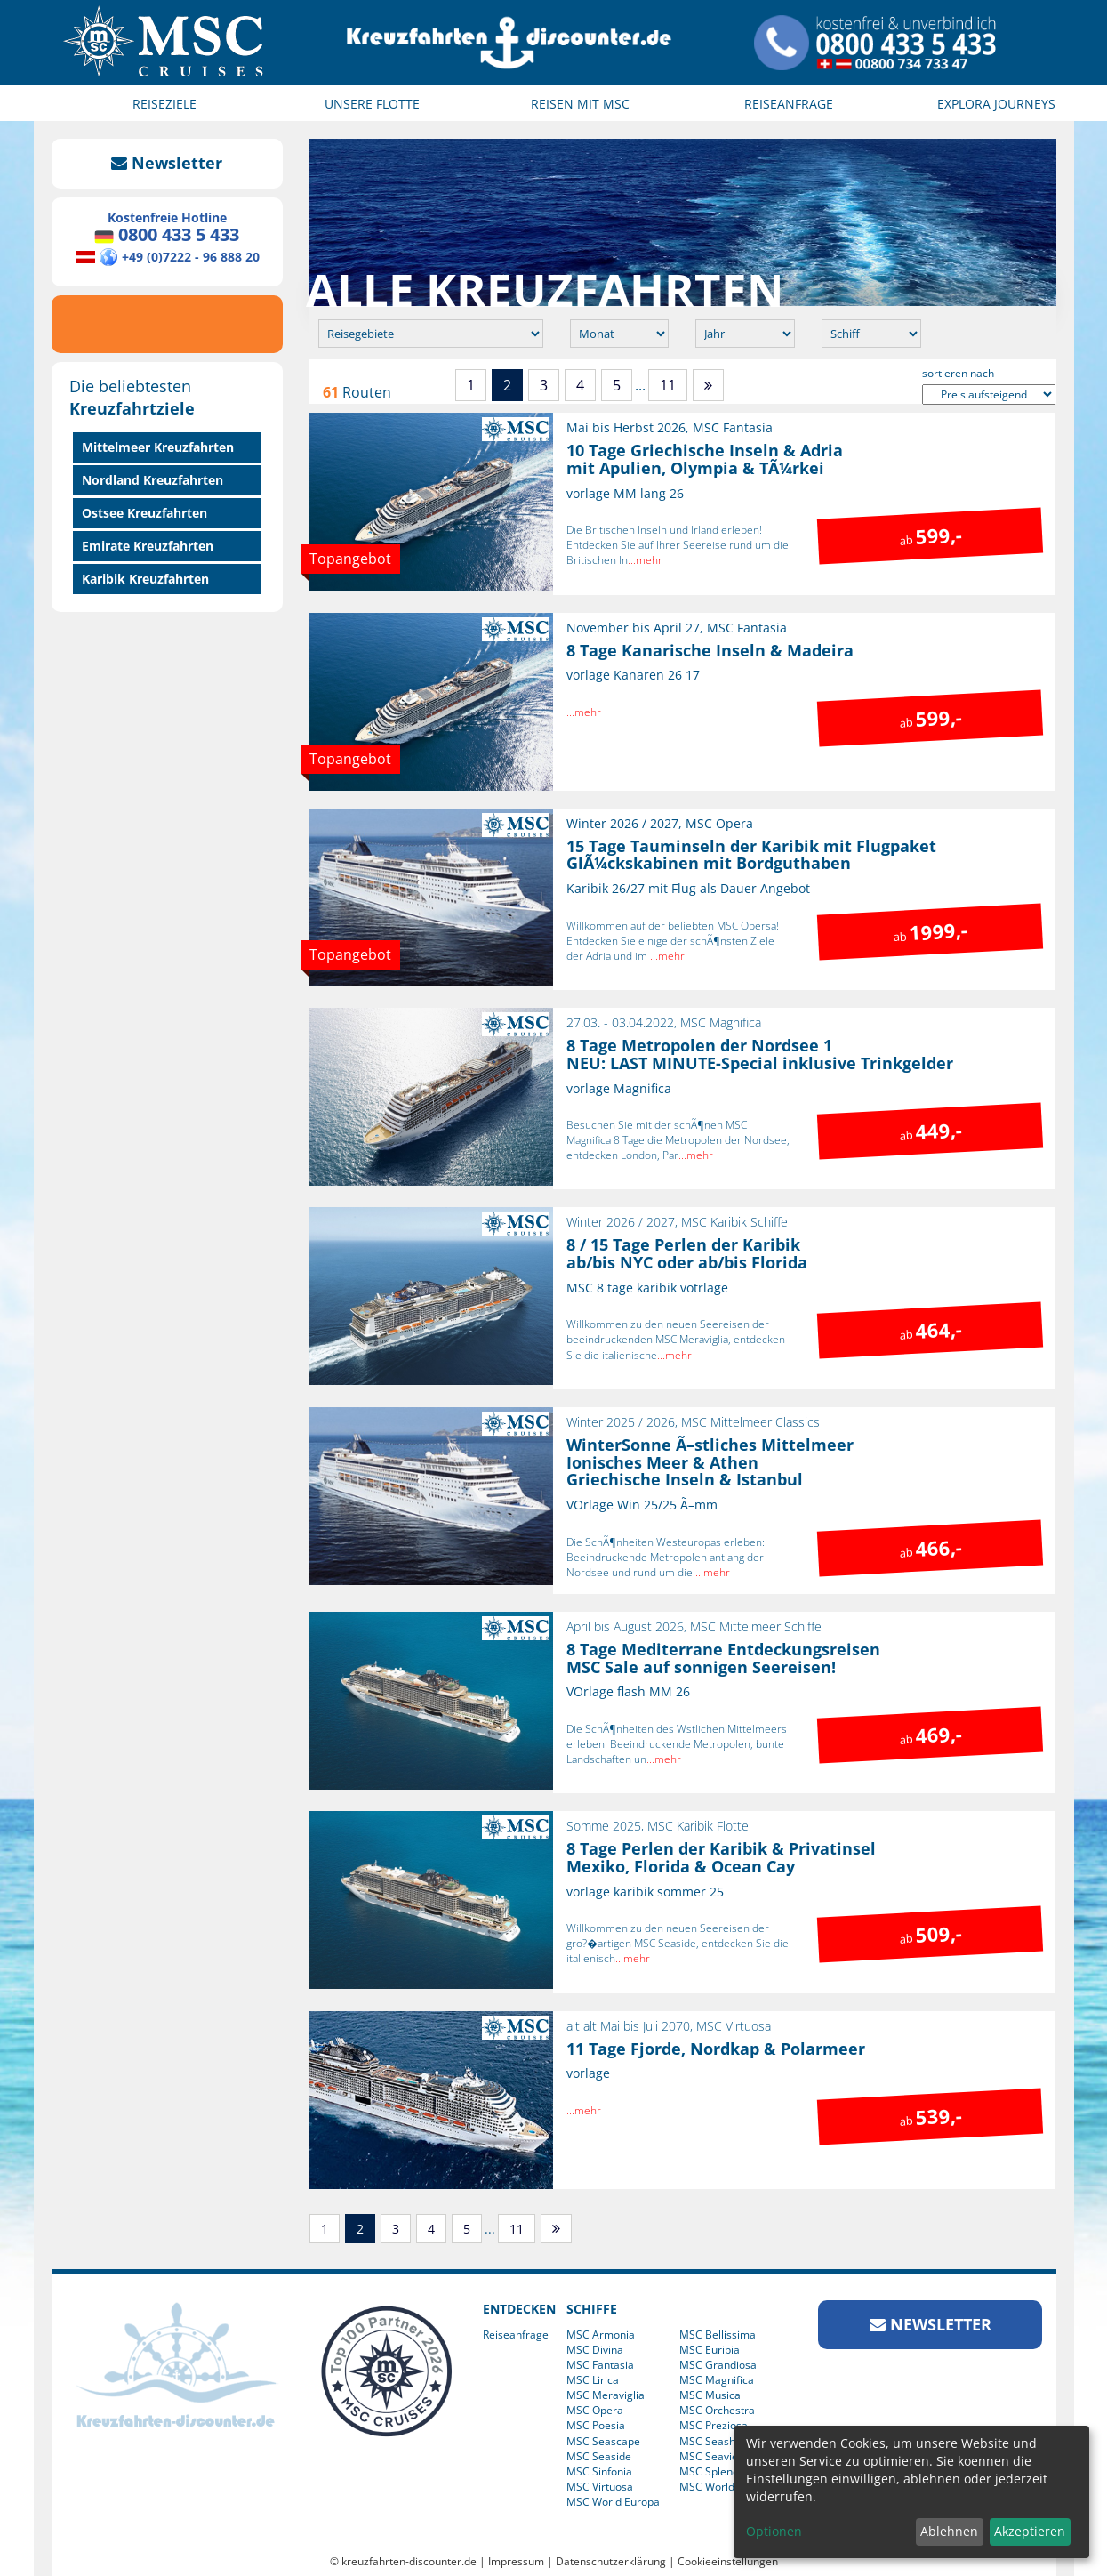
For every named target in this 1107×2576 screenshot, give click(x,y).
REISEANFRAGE (788, 103)
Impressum (516, 2561)
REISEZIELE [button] (164, 103)
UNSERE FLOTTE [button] (372, 103)
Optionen (774, 2531)
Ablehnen (949, 2531)
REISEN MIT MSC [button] (580, 103)
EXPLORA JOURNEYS (996, 103)
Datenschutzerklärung (611, 2561)
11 (668, 385)
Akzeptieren (1029, 2531)
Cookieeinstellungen (728, 2561)
